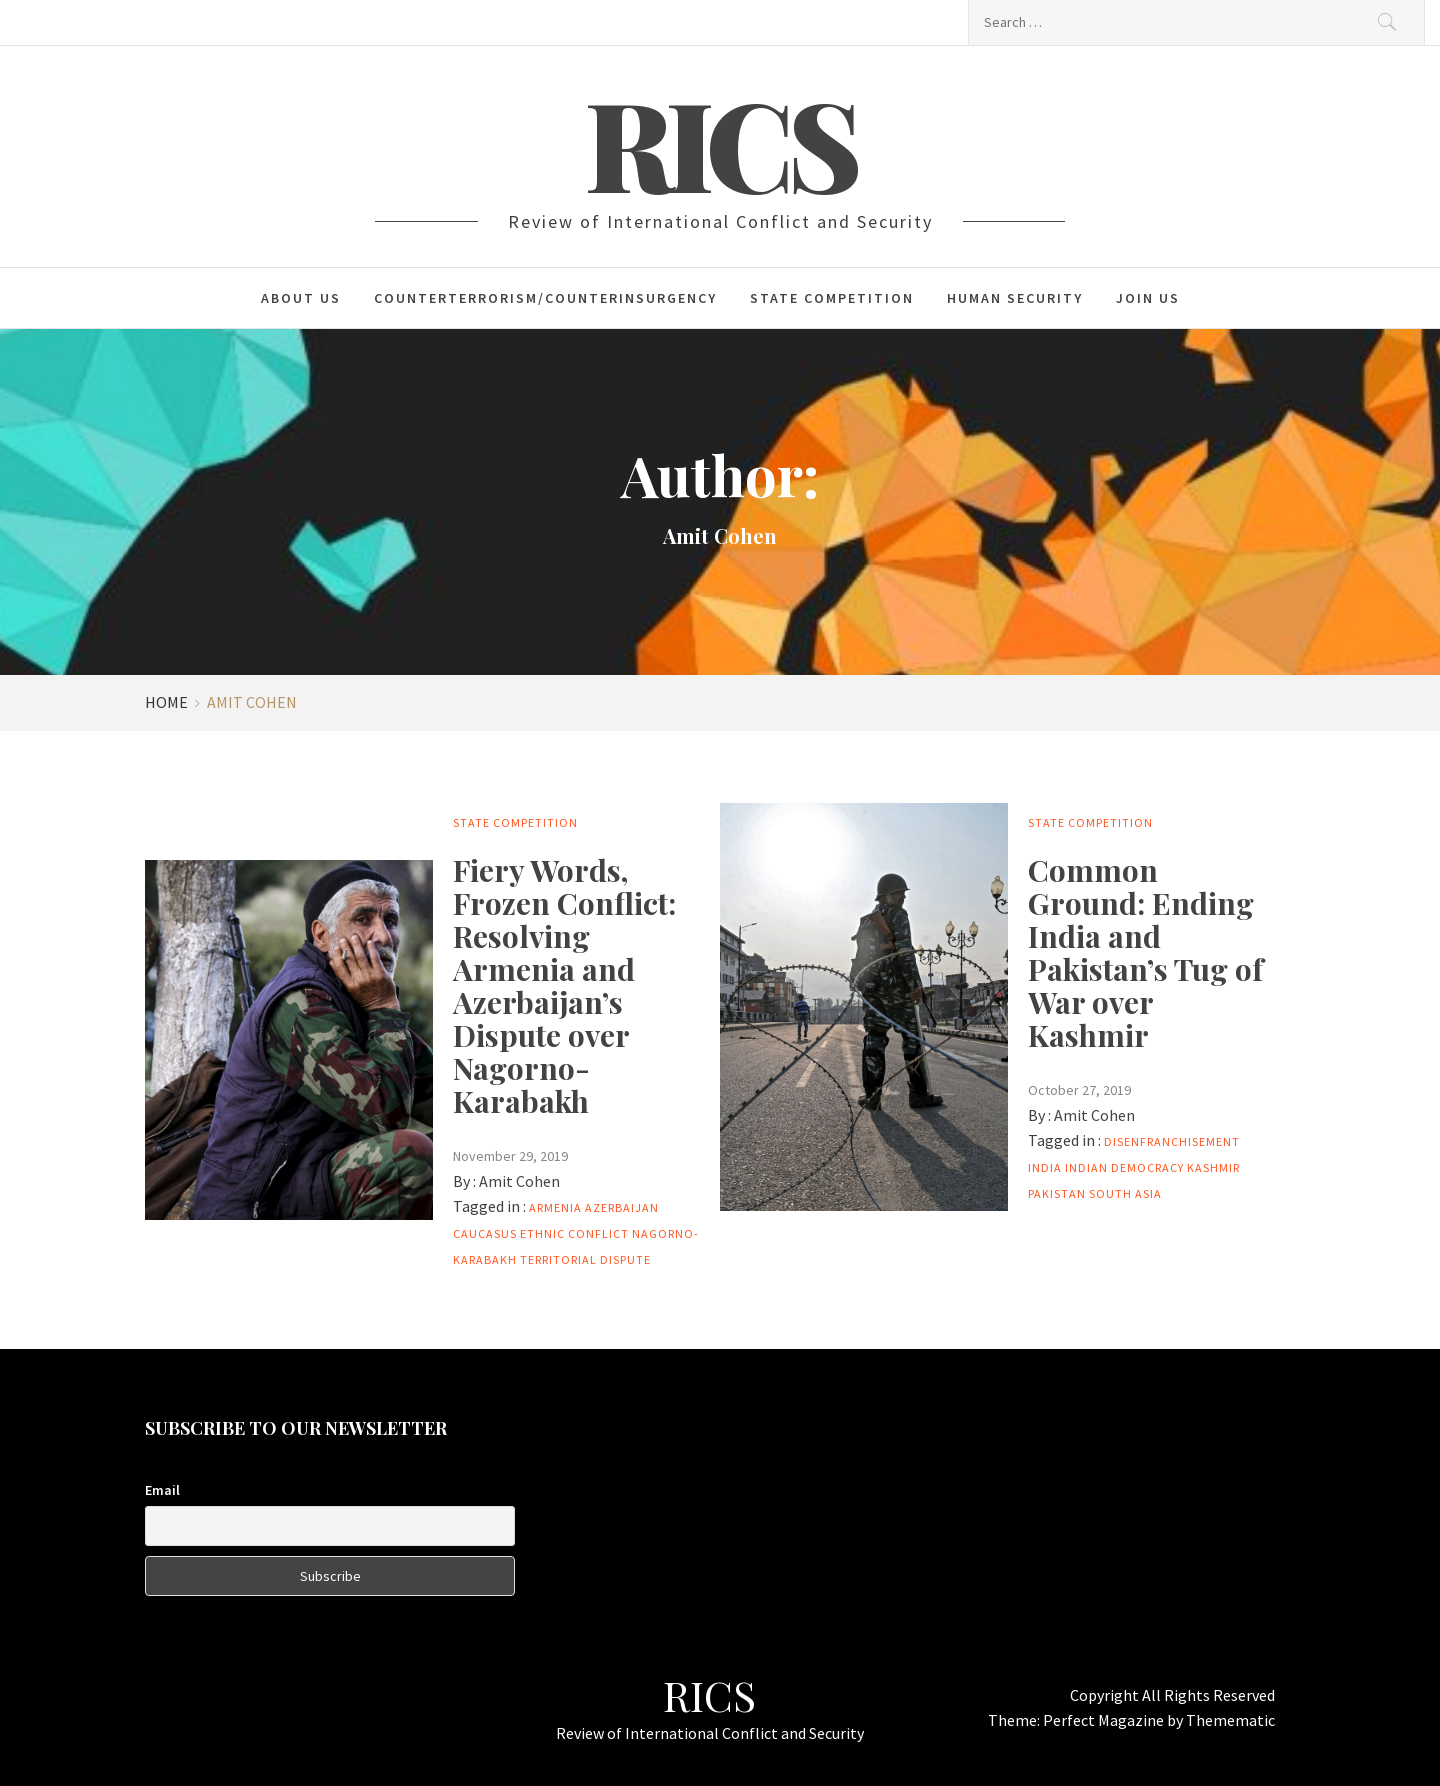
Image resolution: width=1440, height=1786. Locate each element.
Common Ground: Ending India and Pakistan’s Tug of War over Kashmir (1145, 952)
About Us (301, 298)
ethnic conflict (574, 1233)
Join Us (1148, 298)
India (1045, 1167)
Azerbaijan (622, 1207)
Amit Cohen (519, 1181)
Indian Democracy (1124, 1167)
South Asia (1125, 1193)
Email (162, 1490)
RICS (720, 142)
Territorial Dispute (585, 1259)
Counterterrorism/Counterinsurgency (545, 298)
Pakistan (1057, 1193)
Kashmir (1213, 1167)
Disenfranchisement (1172, 1141)
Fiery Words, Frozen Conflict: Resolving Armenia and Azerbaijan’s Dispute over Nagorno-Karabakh (564, 985)
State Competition (832, 298)
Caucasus (485, 1233)
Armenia (555, 1207)
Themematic (1230, 1720)
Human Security (1015, 298)
